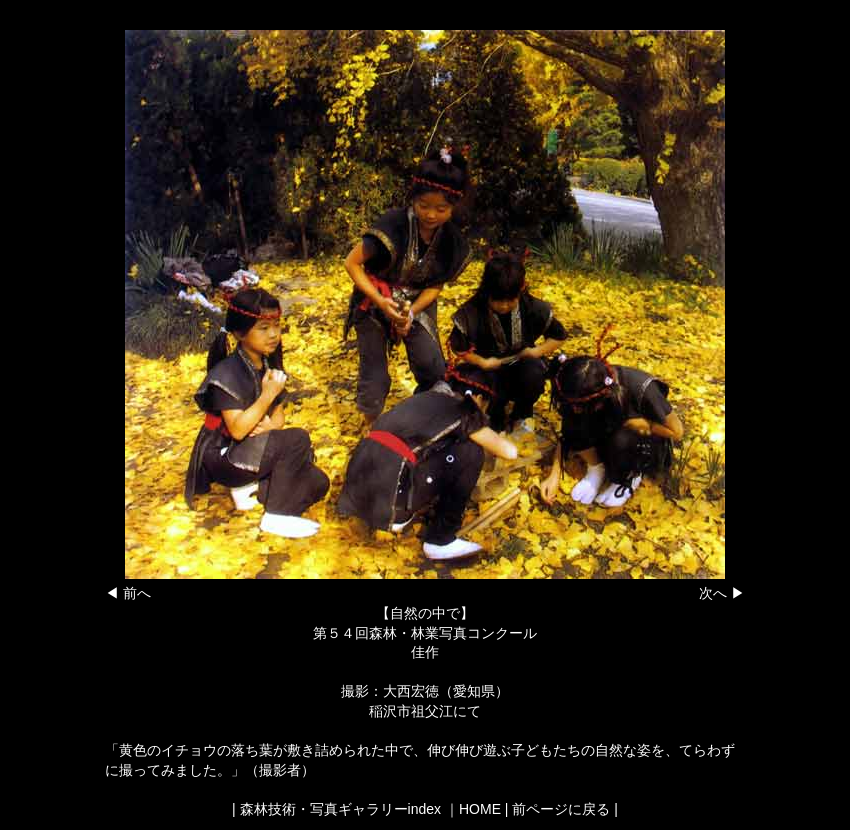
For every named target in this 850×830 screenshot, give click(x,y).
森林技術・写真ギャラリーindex (340, 809)
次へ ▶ (722, 593)
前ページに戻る (561, 809)
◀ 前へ (128, 593)
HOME (480, 809)
